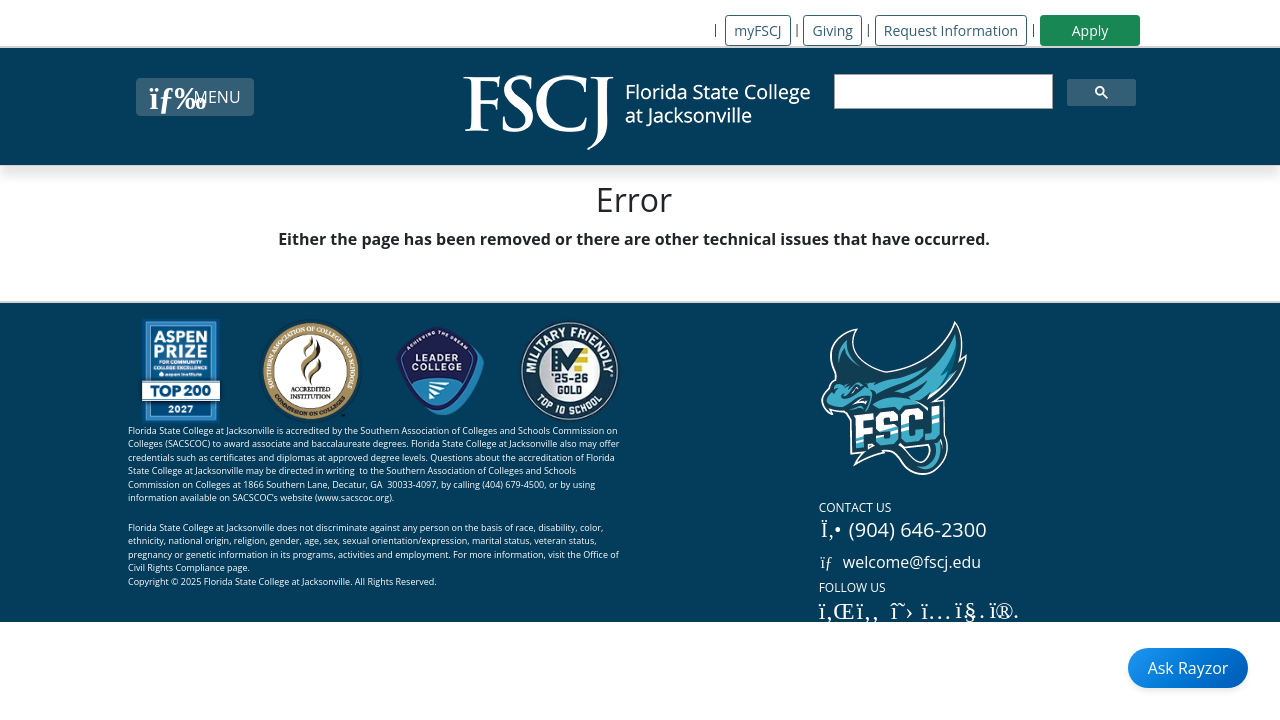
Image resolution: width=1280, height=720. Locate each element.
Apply (1090, 30)
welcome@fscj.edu (900, 562)
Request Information (951, 30)
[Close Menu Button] (194, 97)
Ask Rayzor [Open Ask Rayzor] (1188, 668)
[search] (941, 92)
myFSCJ (757, 30)
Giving (832, 30)
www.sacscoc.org (354, 497)
